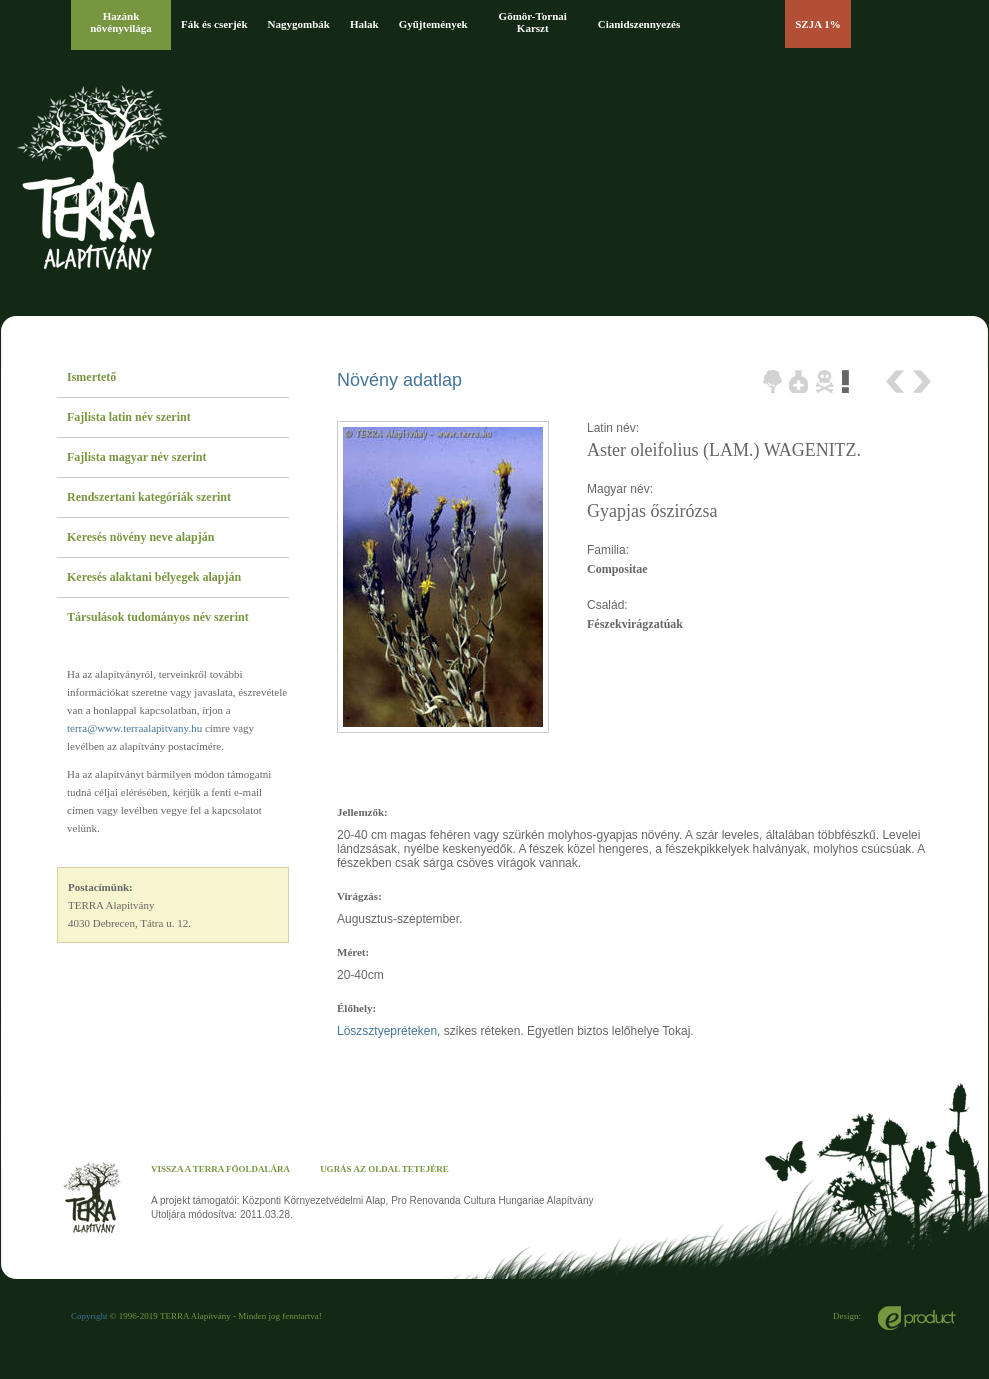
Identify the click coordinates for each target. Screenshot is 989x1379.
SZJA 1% (818, 24)
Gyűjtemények (433, 24)
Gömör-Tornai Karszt (533, 22)
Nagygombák (299, 24)
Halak (364, 24)
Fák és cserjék (214, 24)
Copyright (89, 1316)
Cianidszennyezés (639, 24)
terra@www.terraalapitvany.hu (134, 728)
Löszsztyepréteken (387, 1031)
